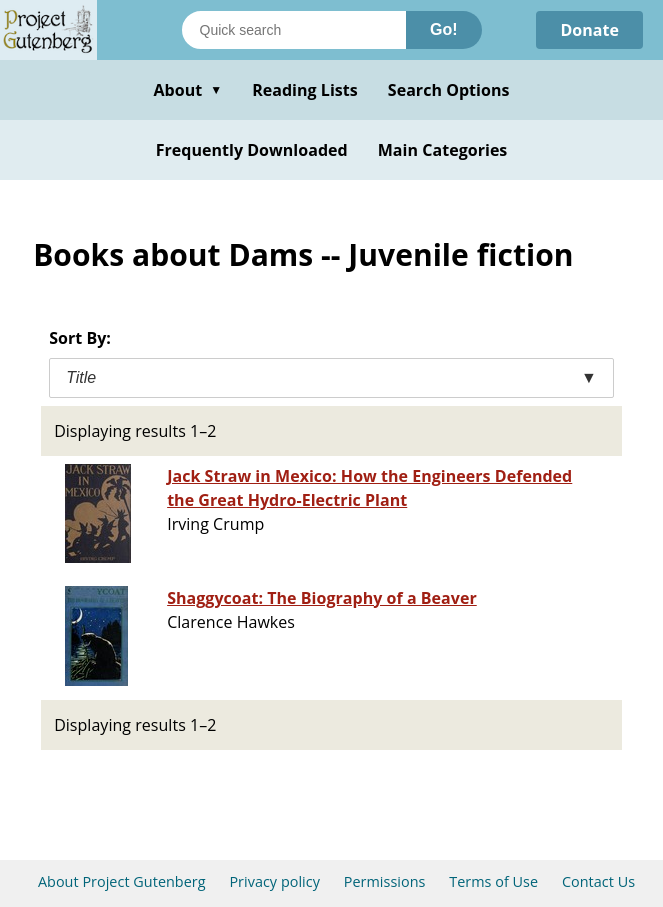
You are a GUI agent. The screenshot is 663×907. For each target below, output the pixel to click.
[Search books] (294, 30)
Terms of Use (493, 881)
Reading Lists (305, 90)
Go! (444, 29)
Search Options (449, 90)
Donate (589, 30)
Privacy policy (274, 881)
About (187, 90)
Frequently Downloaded (252, 150)
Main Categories (443, 150)
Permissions (385, 881)
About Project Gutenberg (122, 881)
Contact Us (598, 881)
